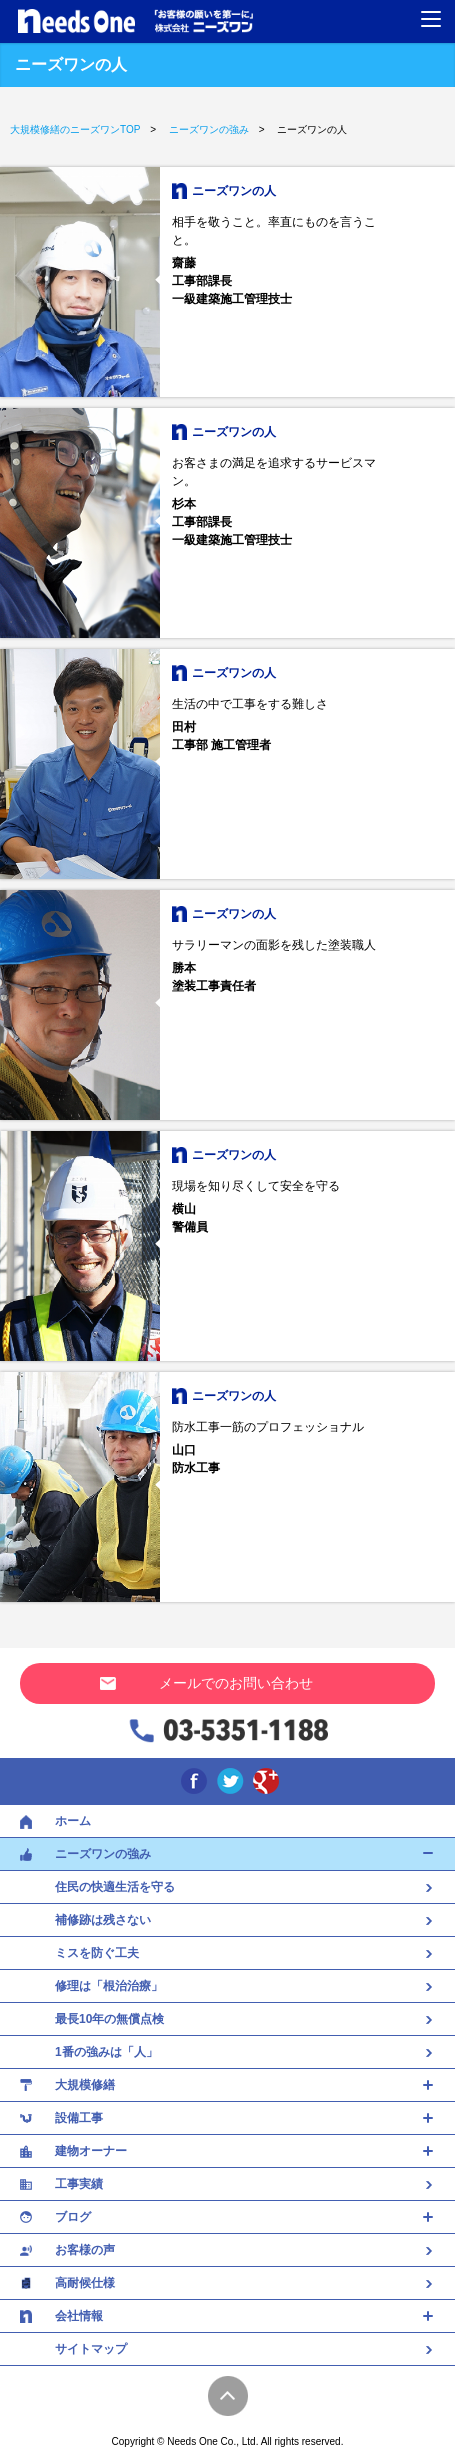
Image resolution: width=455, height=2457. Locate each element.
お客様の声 (85, 2250)
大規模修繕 (85, 2085)
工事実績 (79, 2184)
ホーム (73, 1821)
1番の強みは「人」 (227, 2052)
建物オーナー (91, 2151)
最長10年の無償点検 (227, 2019)
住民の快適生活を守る (227, 1887)
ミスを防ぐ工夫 (227, 1953)
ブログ (73, 2217)
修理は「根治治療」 (227, 1986)
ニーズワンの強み (103, 1854)
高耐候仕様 (85, 2283)
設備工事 (79, 2118)
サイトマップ (91, 2349)
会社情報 (79, 2316)
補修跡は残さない (227, 1920)
